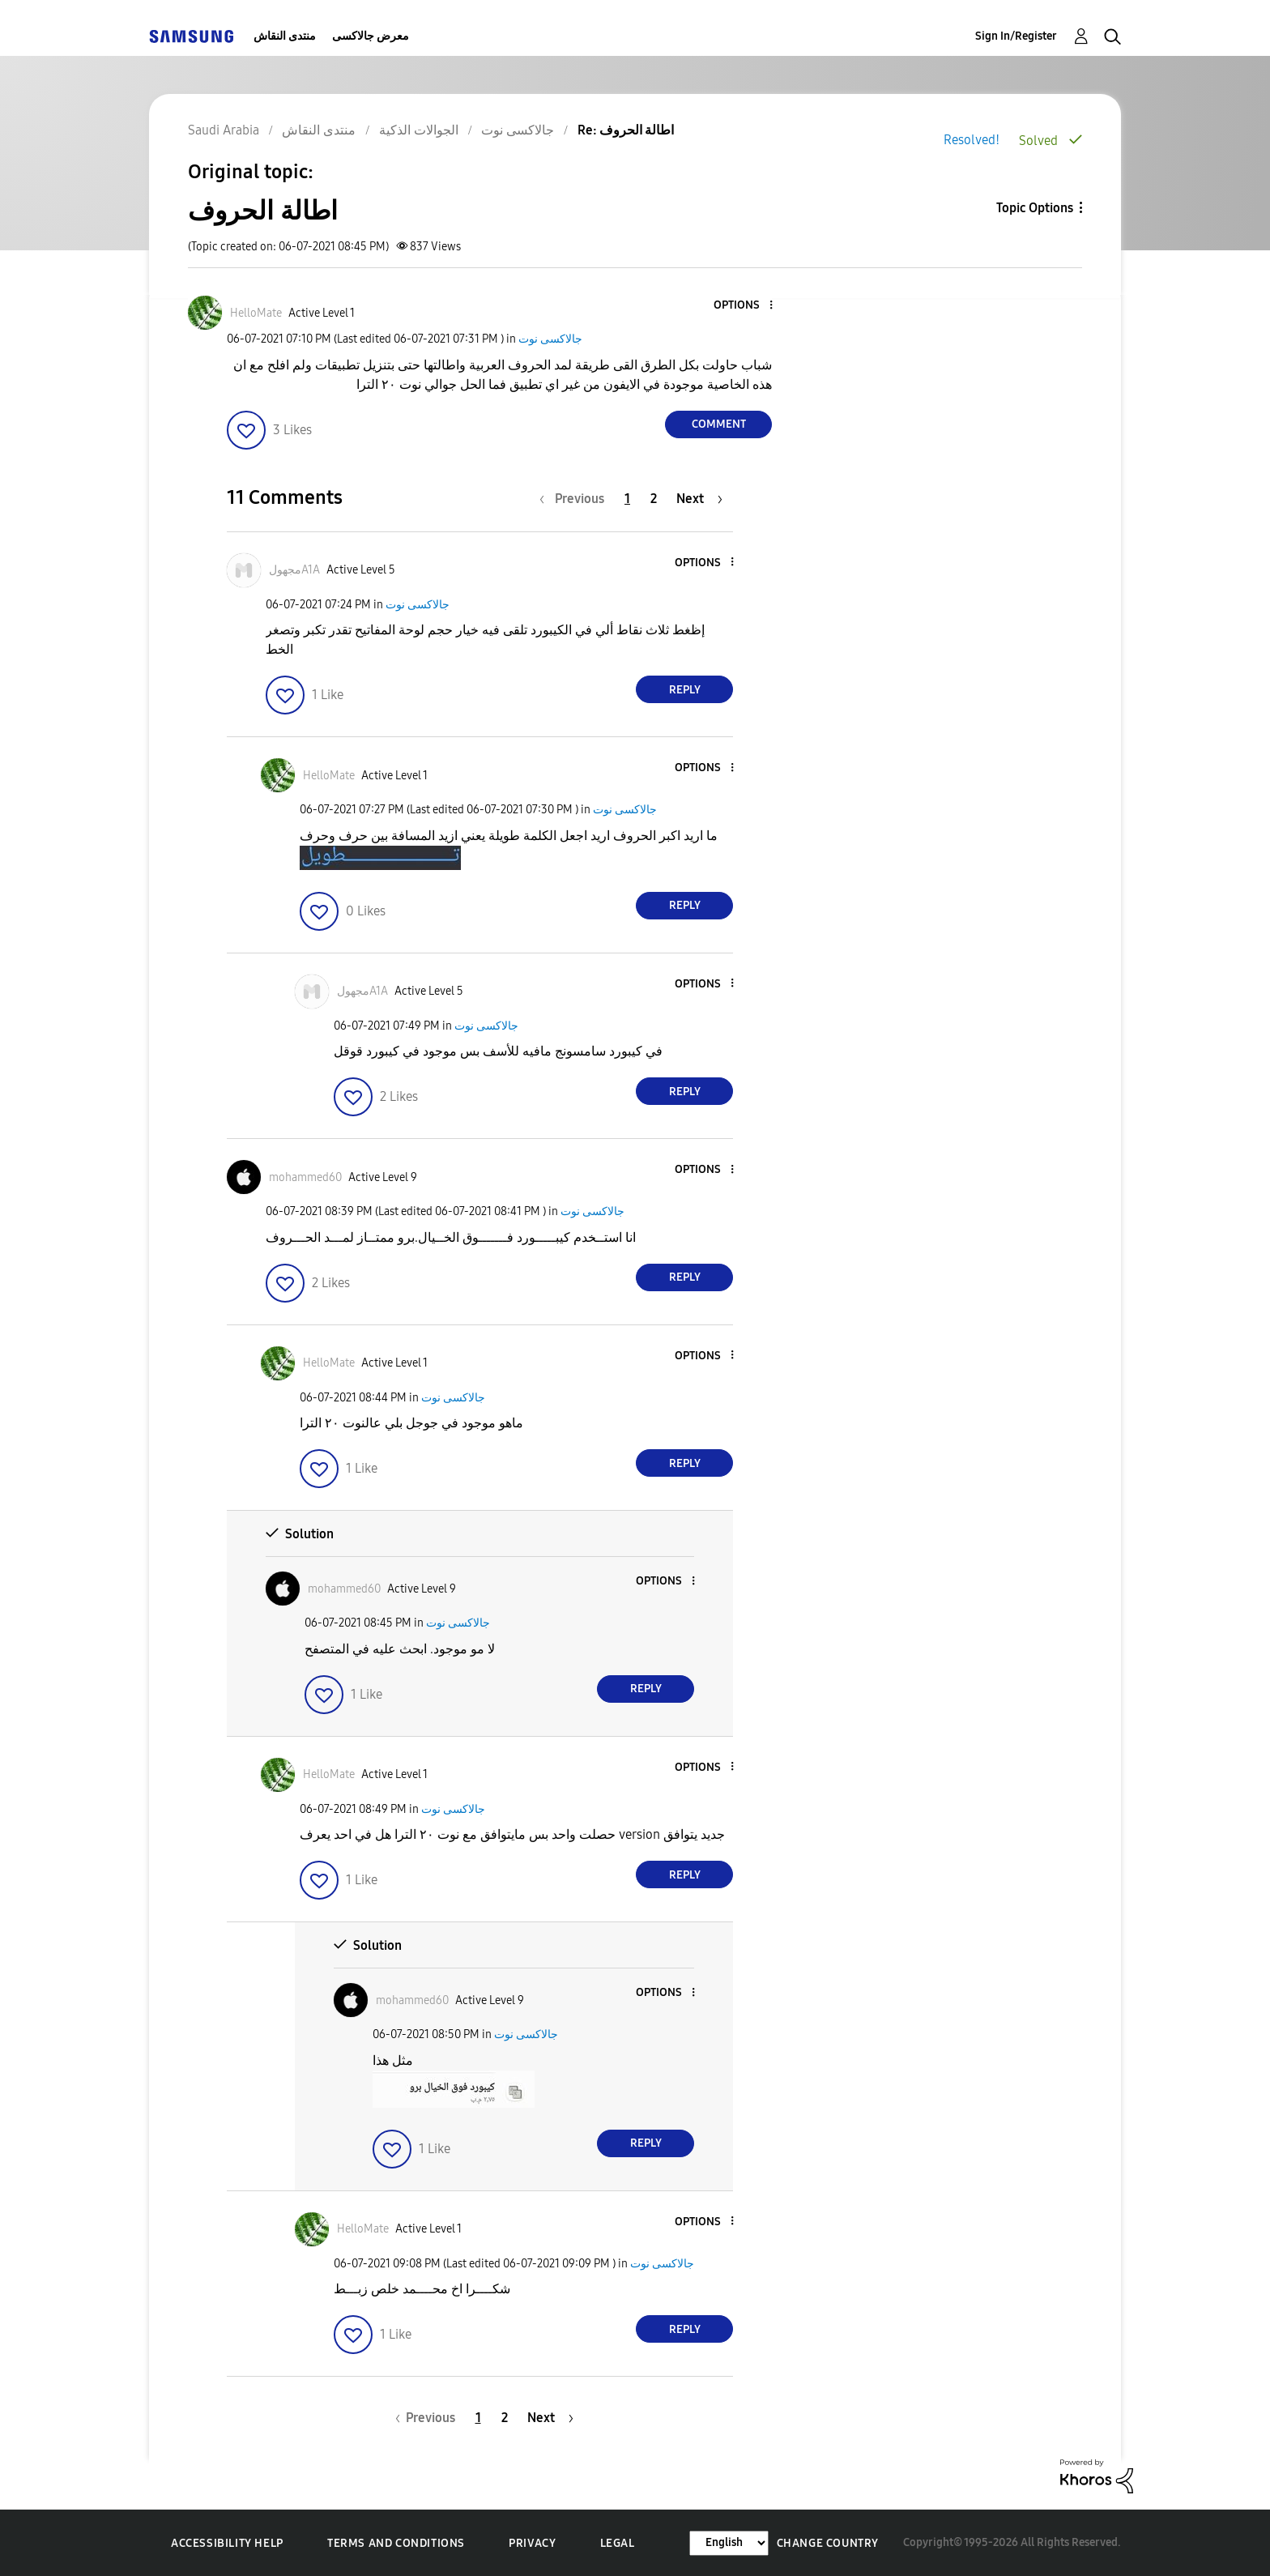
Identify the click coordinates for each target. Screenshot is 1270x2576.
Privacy (532, 2543)
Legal (617, 2543)
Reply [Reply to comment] (685, 690)
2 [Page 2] (653, 498)
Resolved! (971, 139)
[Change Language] (729, 2543)
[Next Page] (699, 498)
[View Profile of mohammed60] (305, 1177)
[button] (744, 305)
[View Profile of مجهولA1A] (294, 570)
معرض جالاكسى (370, 36)
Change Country (828, 2543)
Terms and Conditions (396, 2543)
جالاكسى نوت (550, 339)
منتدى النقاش (285, 36)
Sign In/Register (1016, 36)
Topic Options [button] (1034, 207)
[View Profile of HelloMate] (256, 313)
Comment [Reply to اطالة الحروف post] (719, 424)
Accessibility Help (227, 2543)
